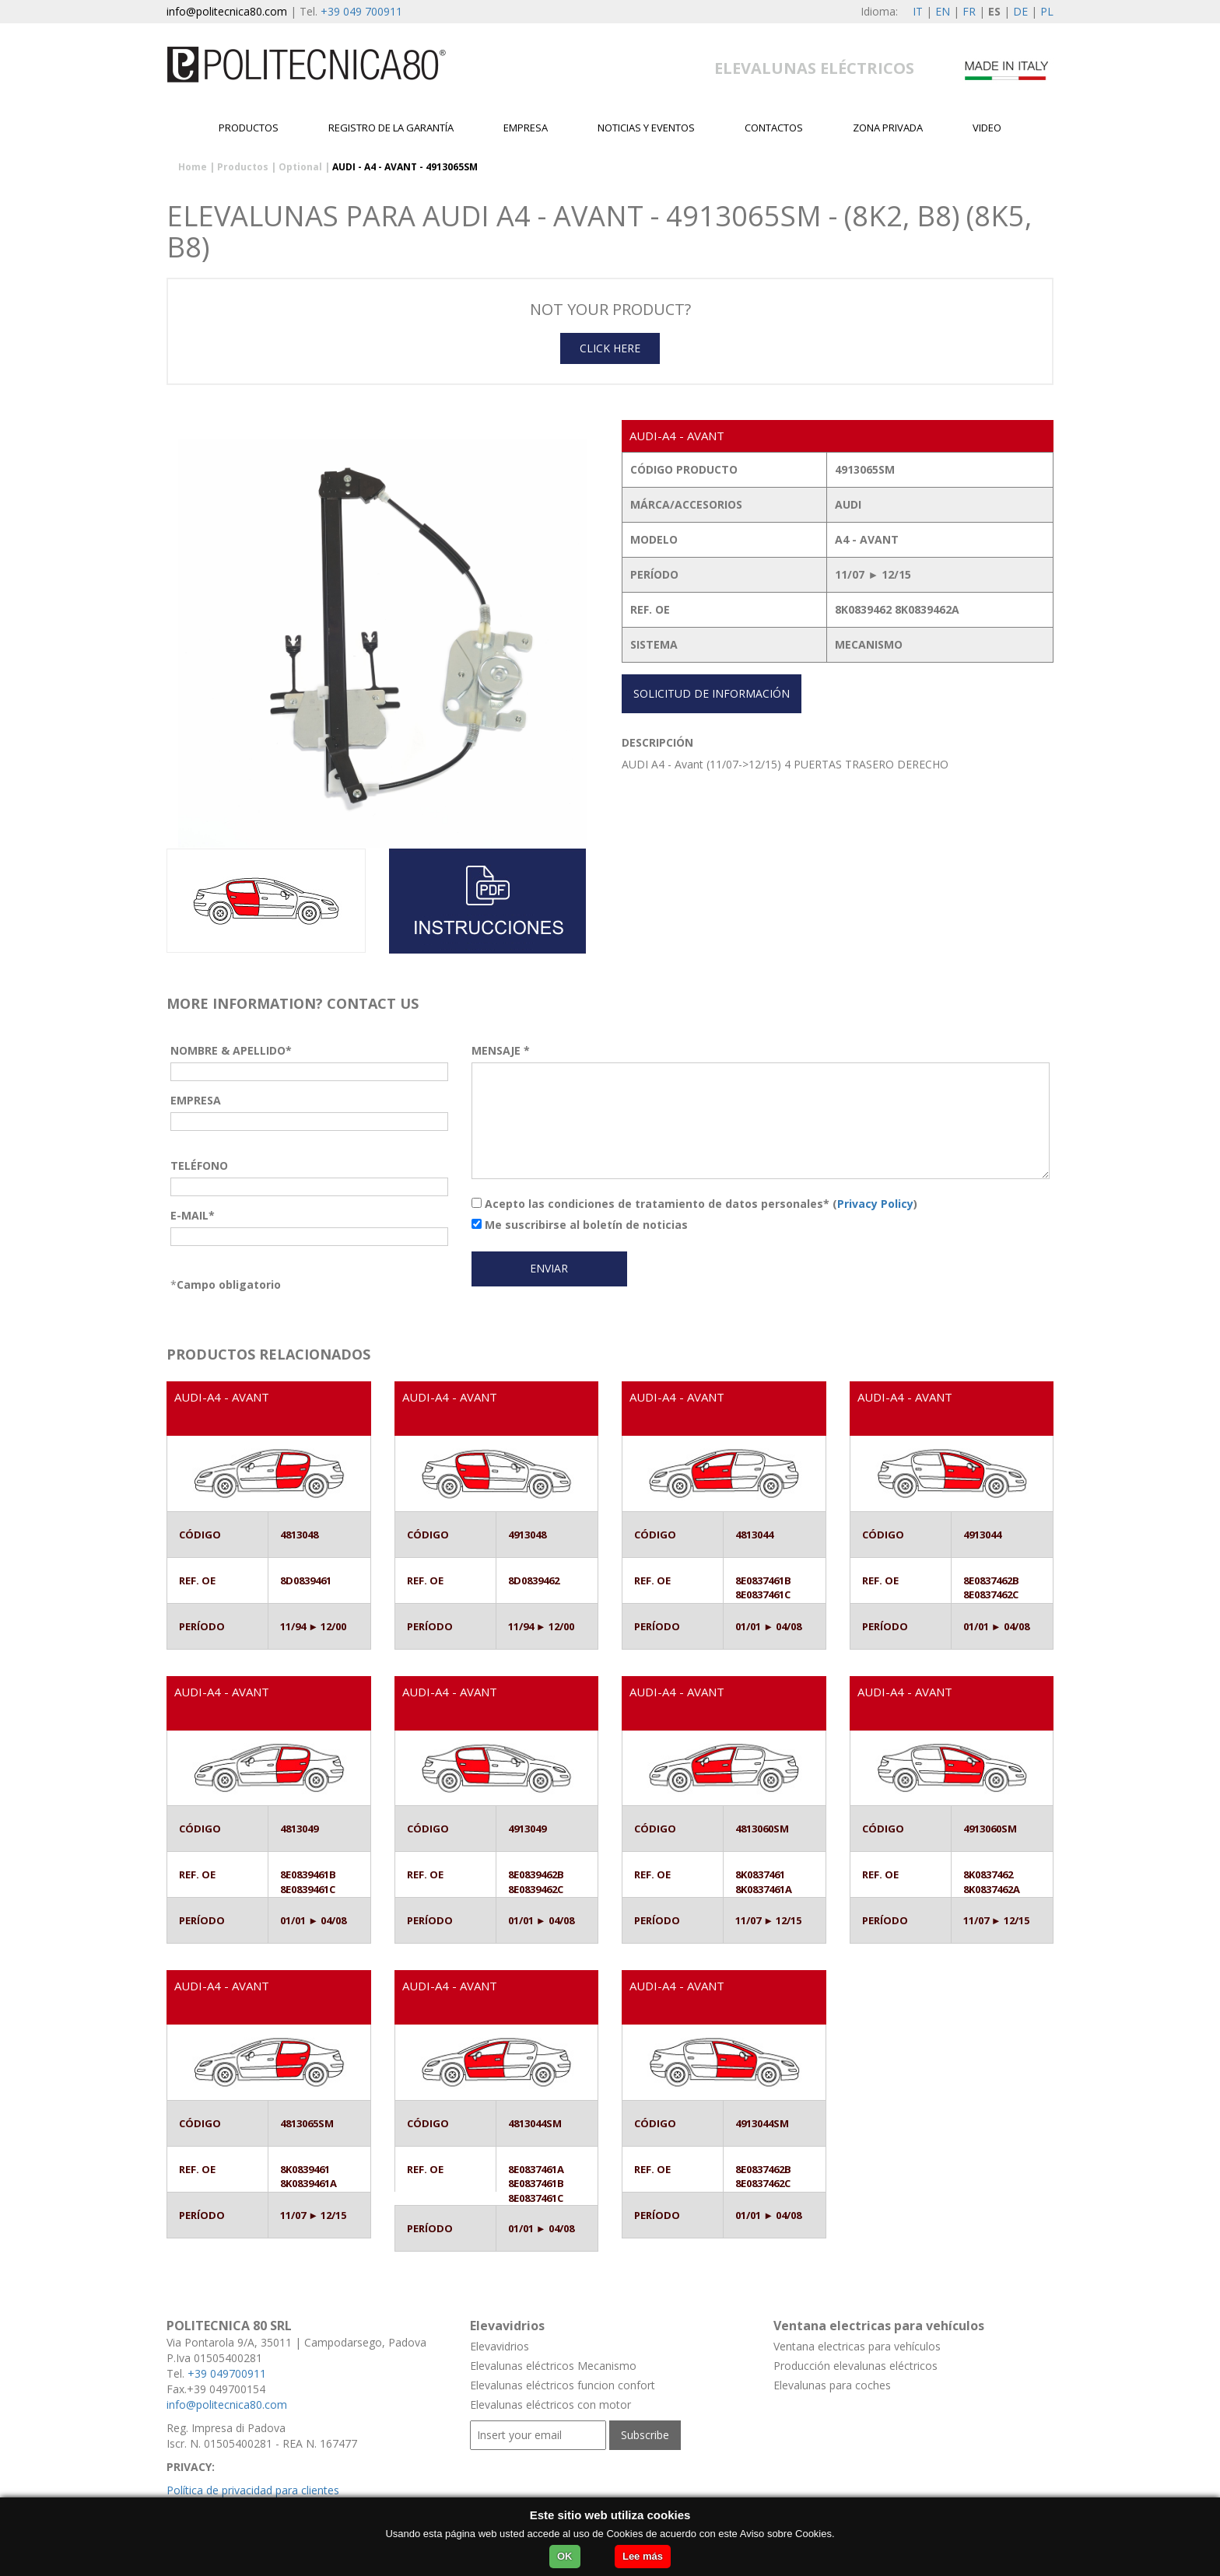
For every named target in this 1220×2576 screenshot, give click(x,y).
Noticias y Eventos (646, 128)
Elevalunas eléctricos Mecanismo (553, 2365)
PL (1046, 11)
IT (918, 11)
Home (192, 166)
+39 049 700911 (361, 11)
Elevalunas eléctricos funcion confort (562, 2385)
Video (987, 128)
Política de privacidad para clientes (253, 2490)
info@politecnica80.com (227, 11)
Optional (300, 166)
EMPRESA (525, 128)
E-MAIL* (192, 1215)
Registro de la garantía (391, 128)
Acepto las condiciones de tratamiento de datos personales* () (694, 1203)
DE (1020, 11)
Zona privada (888, 128)
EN (942, 11)
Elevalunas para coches (832, 2385)
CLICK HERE (610, 348)
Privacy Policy (875, 1203)
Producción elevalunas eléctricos (855, 2365)
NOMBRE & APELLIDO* (231, 1050)
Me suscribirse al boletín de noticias (580, 1224)
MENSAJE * (501, 1050)
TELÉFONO (199, 1165)
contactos (774, 128)
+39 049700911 (227, 2373)
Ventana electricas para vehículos (857, 2346)
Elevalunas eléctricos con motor (550, 2404)
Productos (249, 128)
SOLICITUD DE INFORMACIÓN (711, 693)
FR (969, 11)
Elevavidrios (499, 2346)
